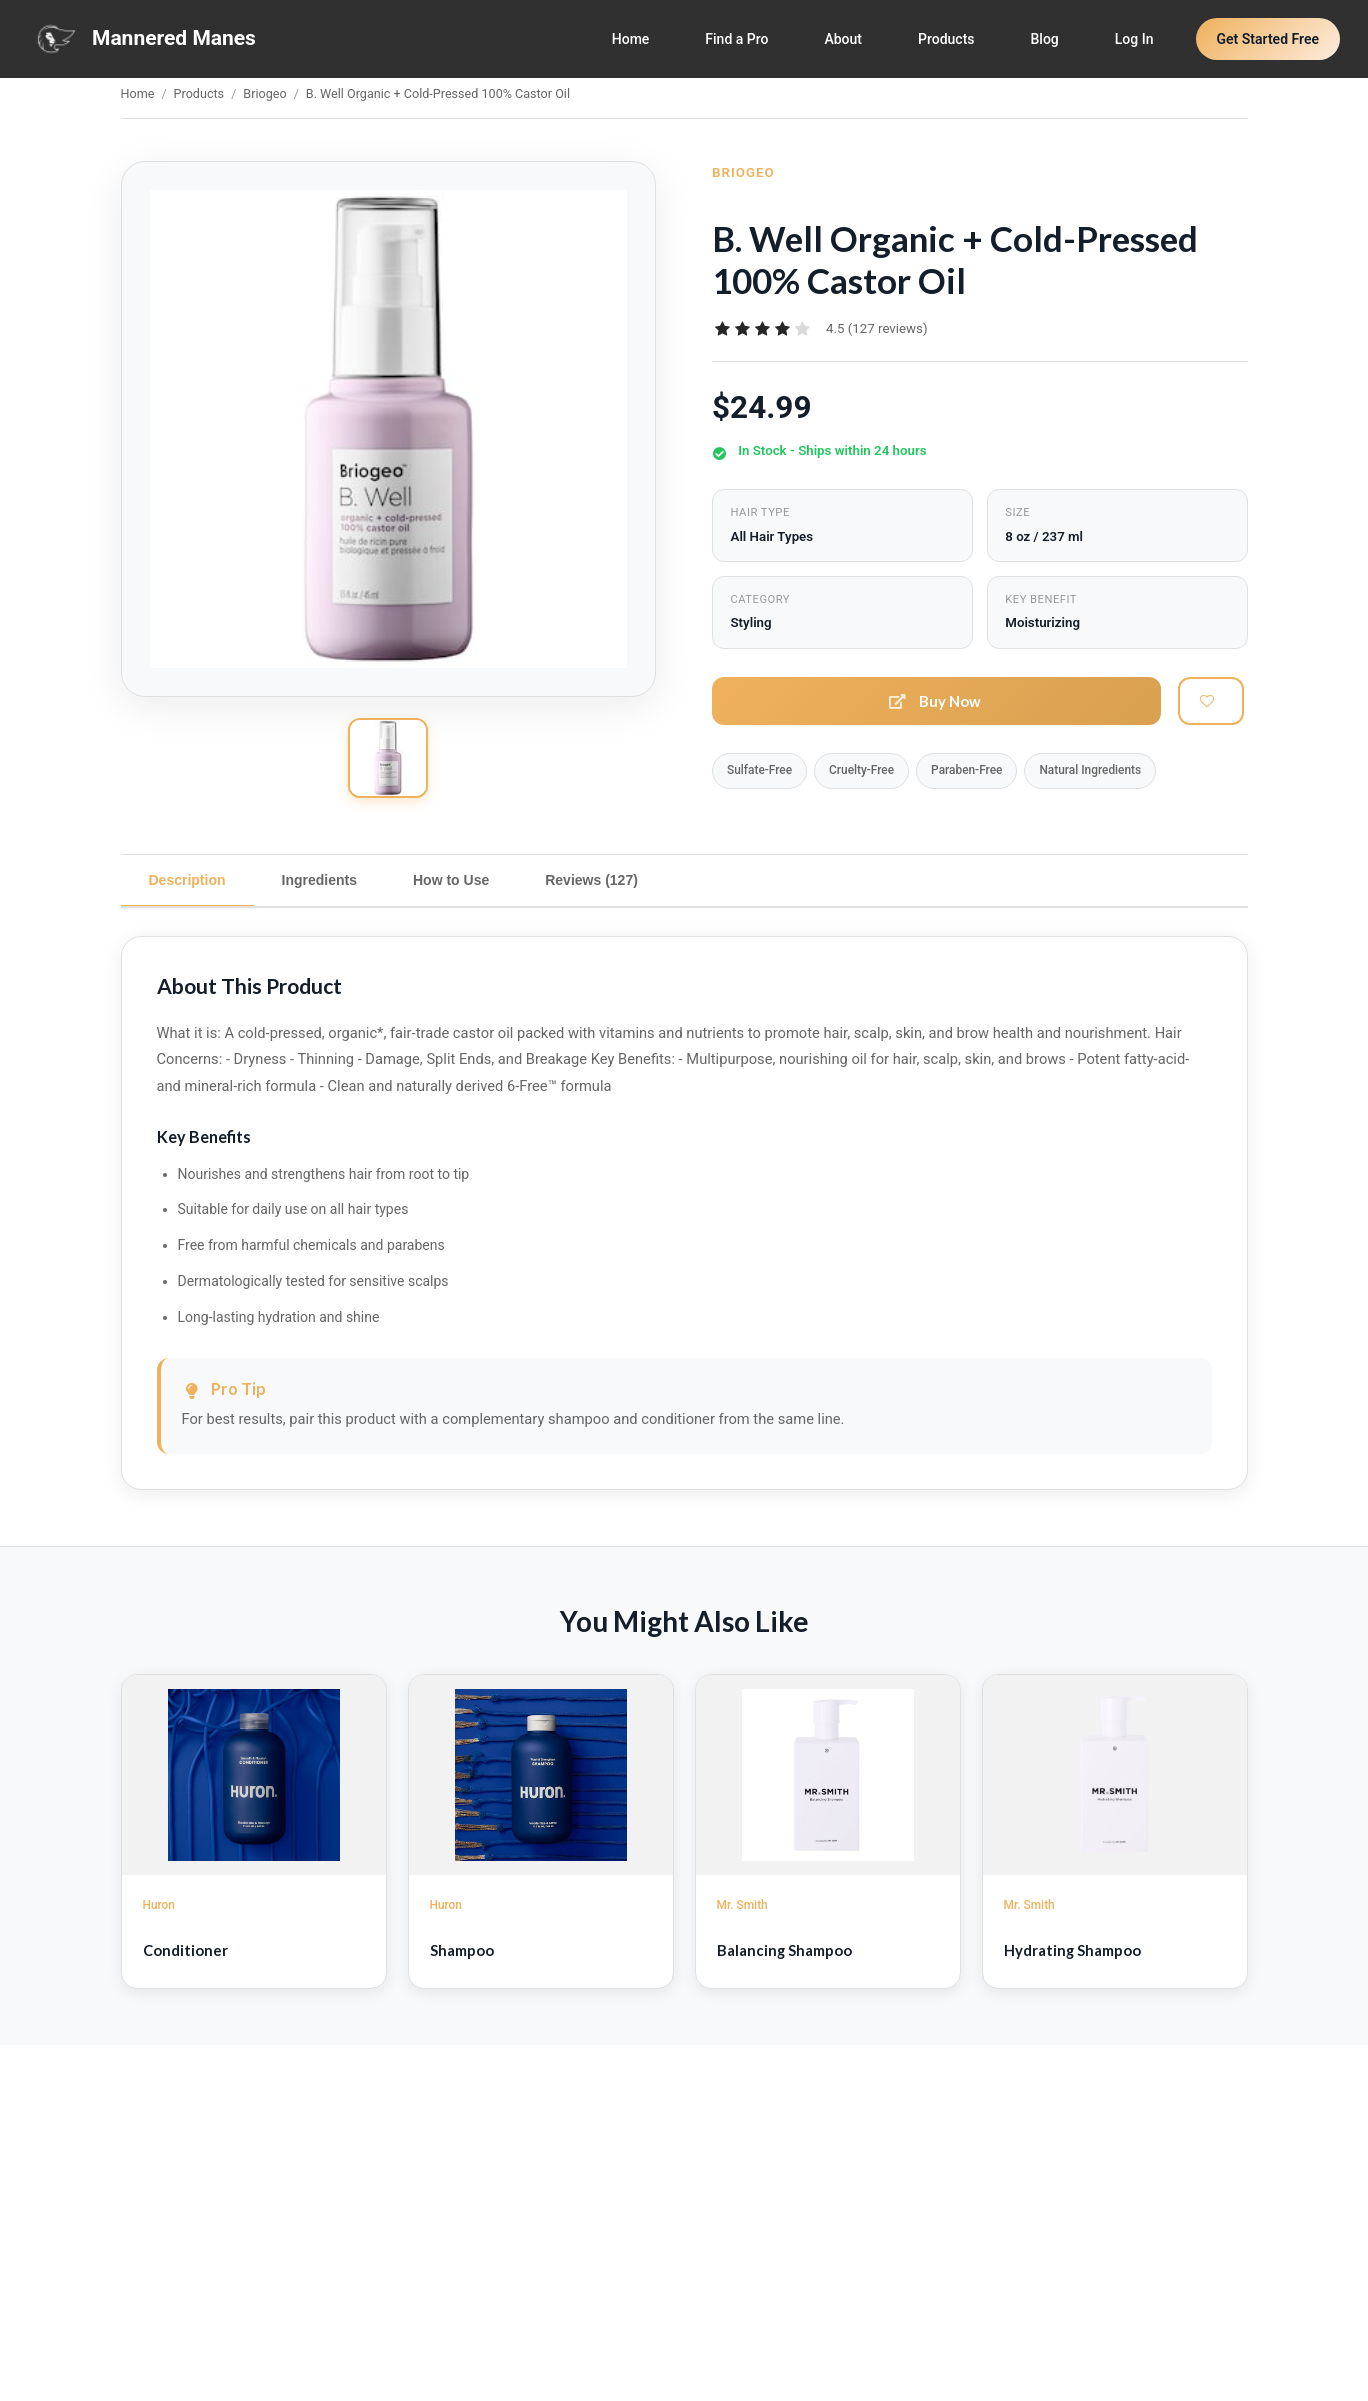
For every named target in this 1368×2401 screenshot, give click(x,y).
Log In (1134, 39)
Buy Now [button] (935, 701)
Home (631, 39)
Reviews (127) (591, 880)
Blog (1045, 39)
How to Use (451, 880)
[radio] (722, 329)
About (843, 39)
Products (946, 39)
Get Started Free (1268, 39)
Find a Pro (736, 39)
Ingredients (319, 880)
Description (187, 880)
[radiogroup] (762, 329)
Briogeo (264, 93)
